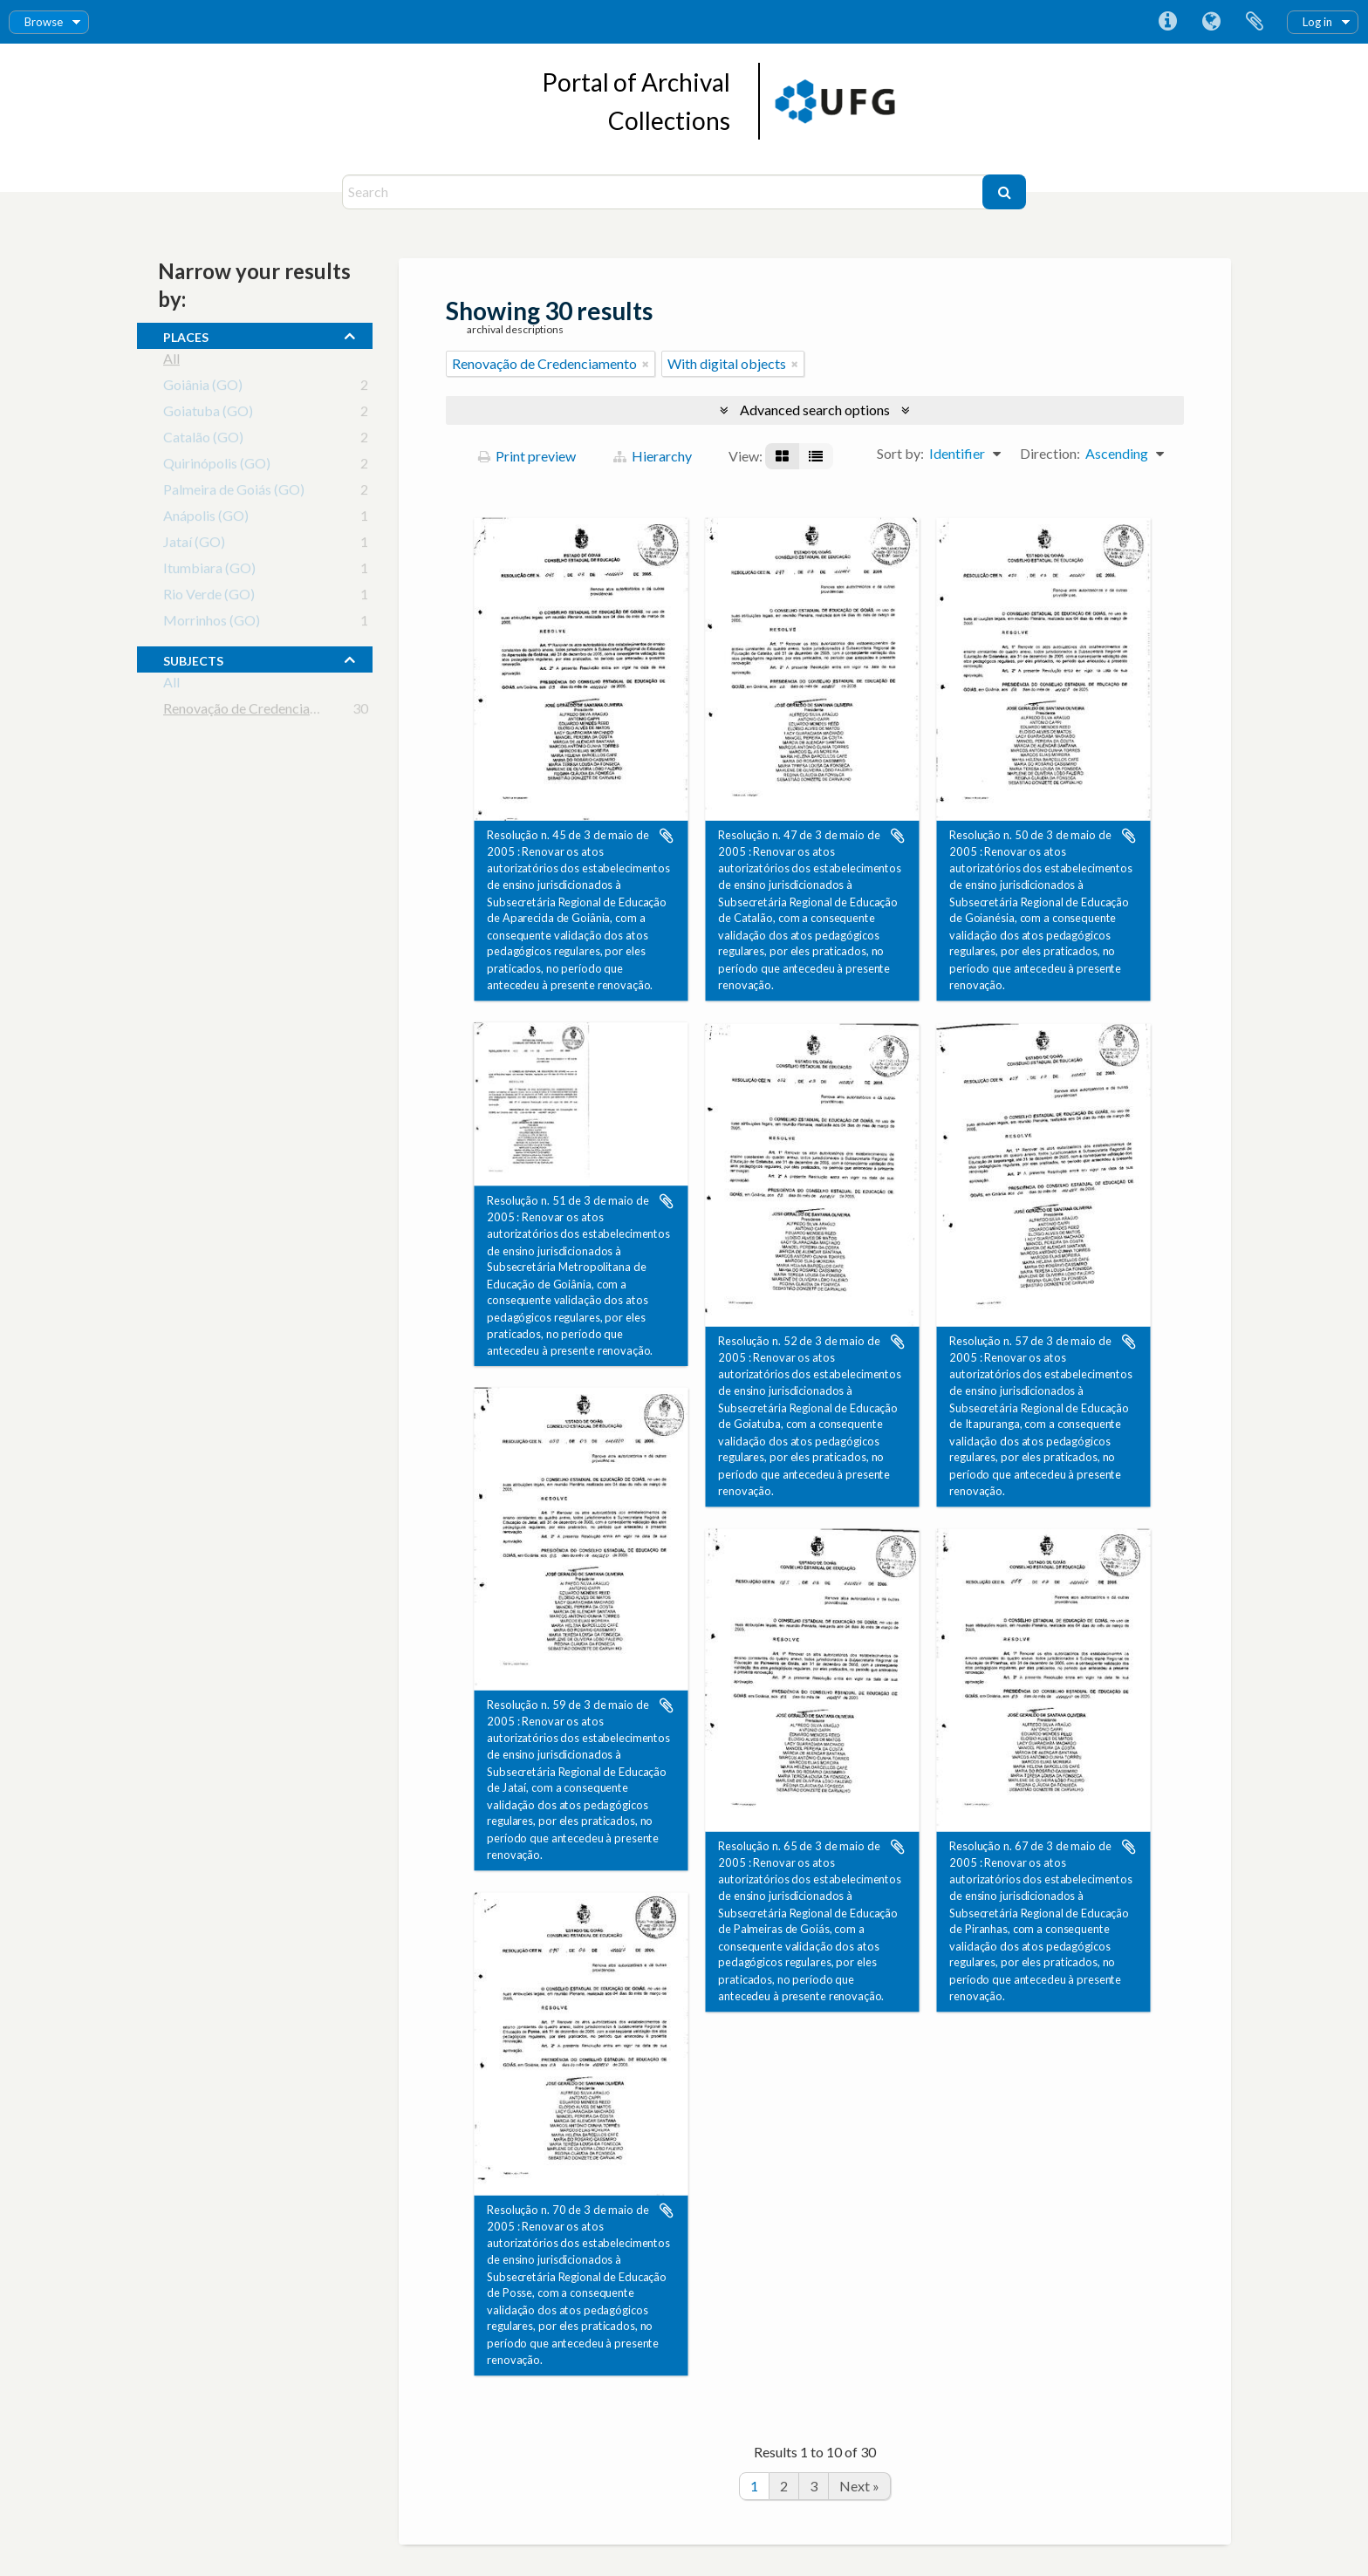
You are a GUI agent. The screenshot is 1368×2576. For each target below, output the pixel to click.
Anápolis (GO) (206, 518)
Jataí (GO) (194, 544)
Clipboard (1254, 22)
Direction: (1050, 453)
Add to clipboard (666, 835)
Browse (43, 22)
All (171, 361)
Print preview (527, 456)
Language (1211, 22)
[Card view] (782, 456)
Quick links (1167, 22)
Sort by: (900, 453)
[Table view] (815, 456)
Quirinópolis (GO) (216, 466)
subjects (193, 658)
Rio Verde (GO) (209, 597)
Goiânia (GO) (203, 387)
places (186, 335)
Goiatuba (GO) (208, 414)
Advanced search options (815, 409)
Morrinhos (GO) (211, 623)
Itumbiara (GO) (209, 571)
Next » (859, 2485)
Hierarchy (652, 456)
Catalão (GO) (203, 440)
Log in (1317, 22)
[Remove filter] (645, 363)
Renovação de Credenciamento (255, 711)
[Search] (664, 191)
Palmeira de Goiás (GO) (233, 492)
